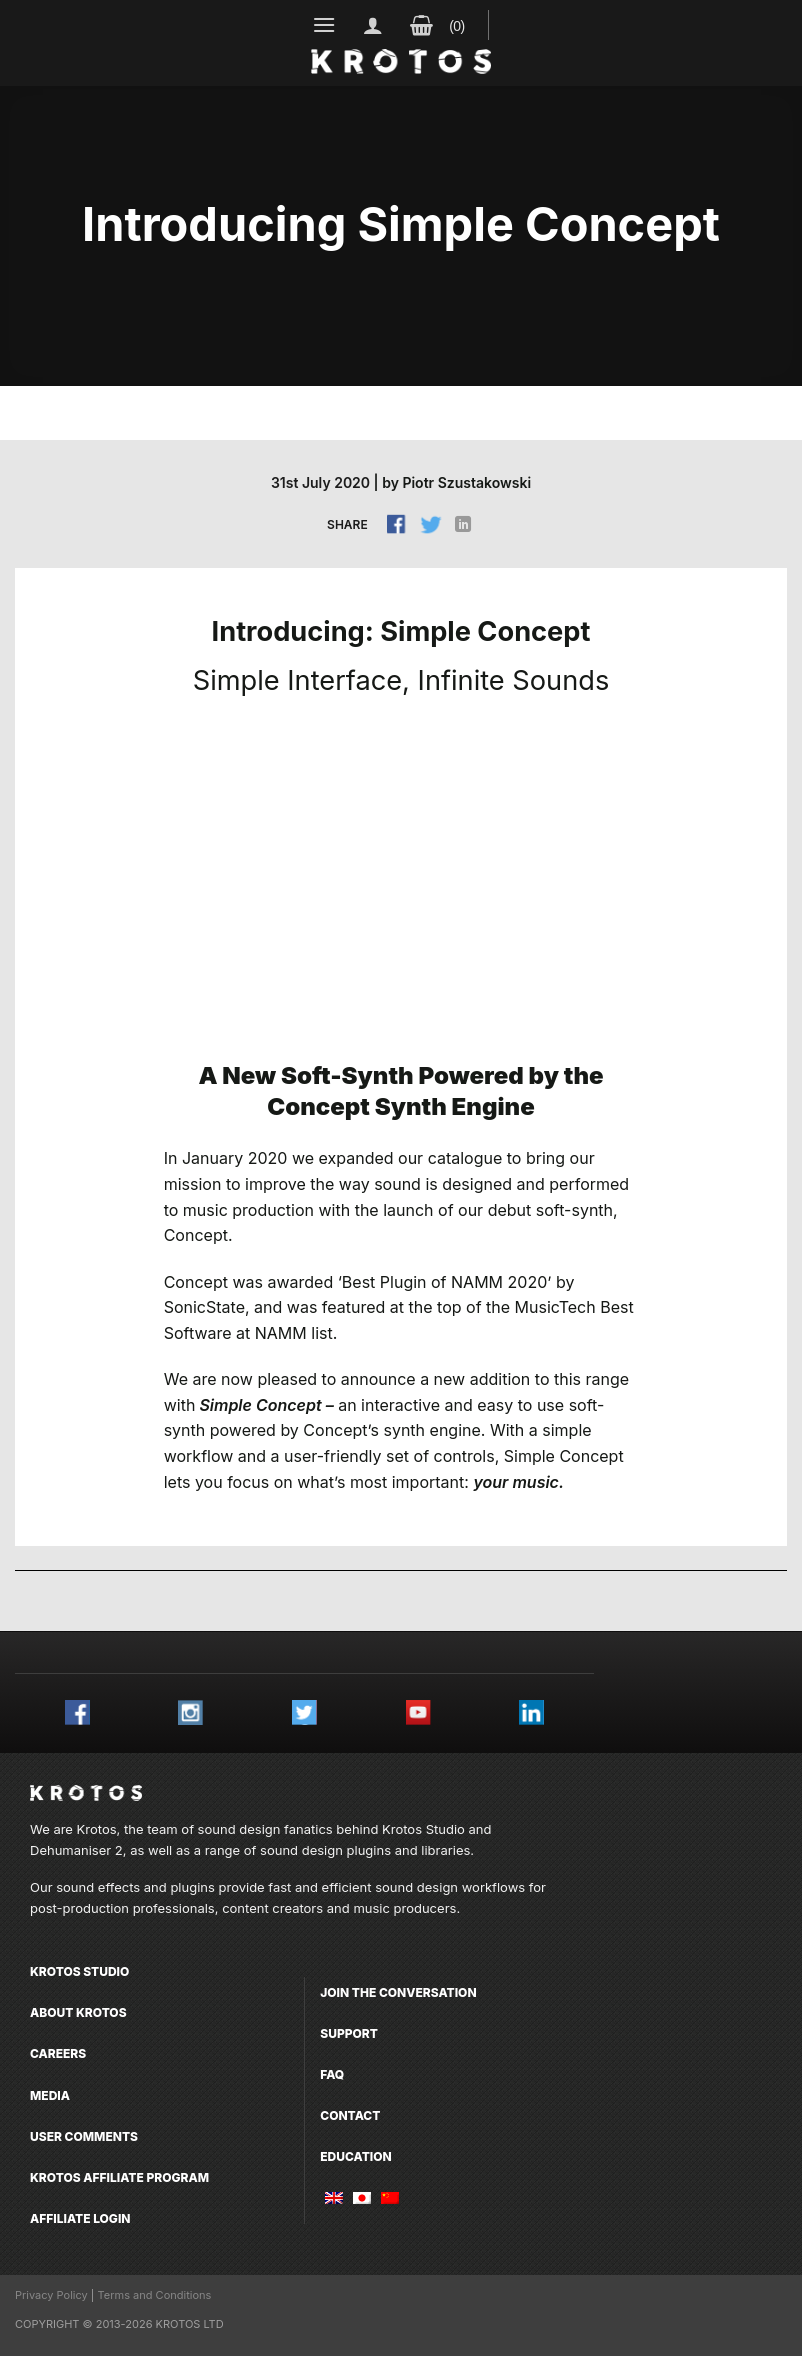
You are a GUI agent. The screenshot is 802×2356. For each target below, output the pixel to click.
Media (50, 2095)
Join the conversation (398, 1992)
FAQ (332, 2074)
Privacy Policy (51, 2295)
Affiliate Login (80, 2218)
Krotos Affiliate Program (119, 2177)
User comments (84, 2136)
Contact (350, 2115)
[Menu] (324, 24)
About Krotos (78, 2012)
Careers (58, 2053)
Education (355, 2156)
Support (349, 2033)
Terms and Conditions (155, 2295)
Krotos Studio (423, 1829)
